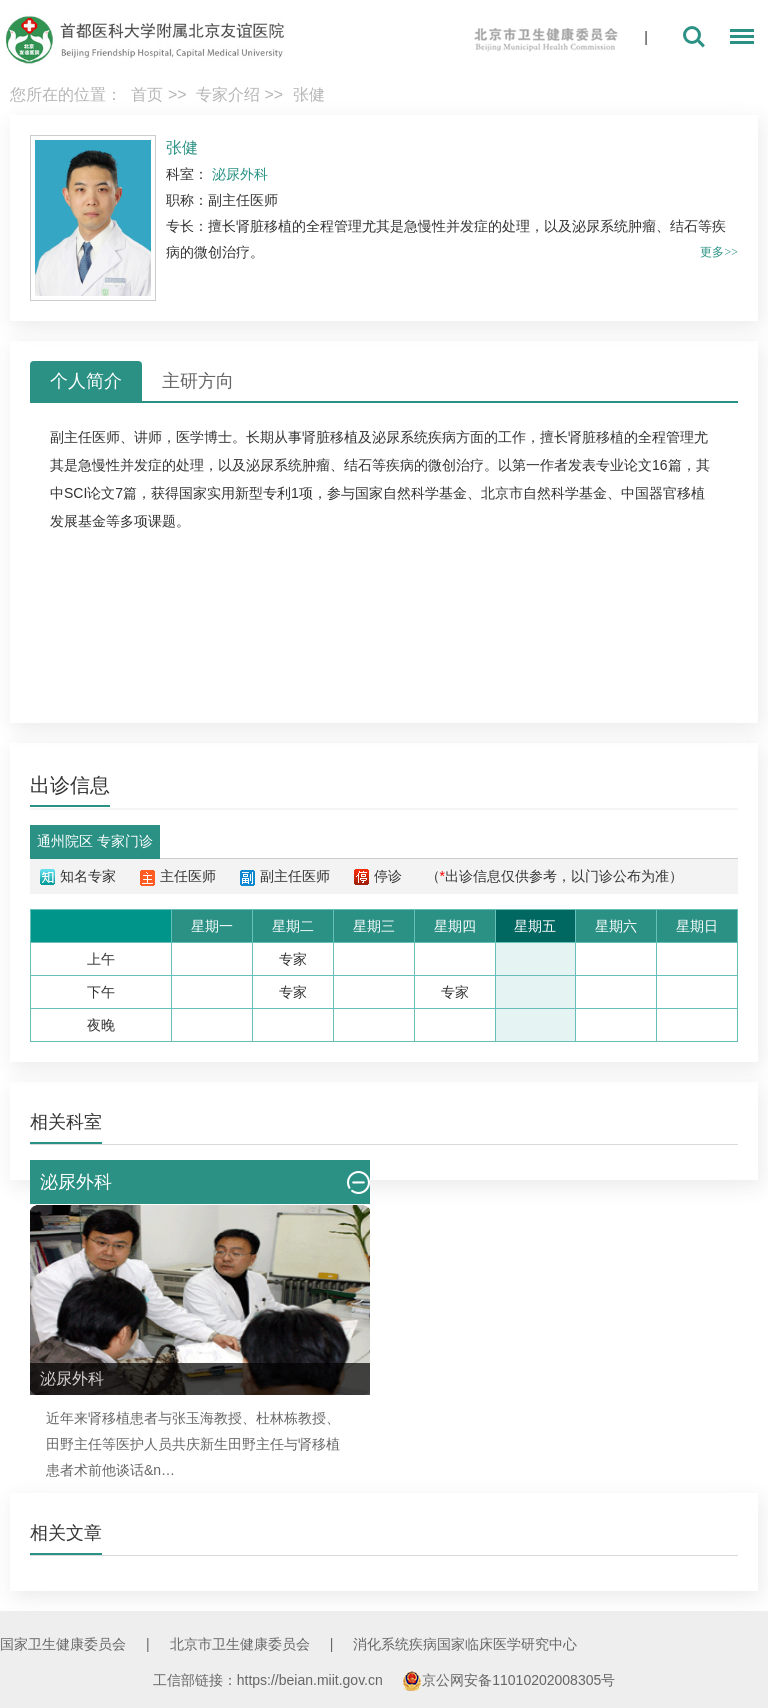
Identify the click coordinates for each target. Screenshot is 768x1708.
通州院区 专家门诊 (95, 841)
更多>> (719, 252)
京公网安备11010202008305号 (508, 1680)
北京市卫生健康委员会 (240, 1644)
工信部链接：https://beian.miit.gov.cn (270, 1680)
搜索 (694, 37)
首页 (147, 94)
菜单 (737, 40)
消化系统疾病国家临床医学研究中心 (465, 1644)
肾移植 (109, 1418)
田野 (60, 1444)
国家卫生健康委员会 (63, 1644)
